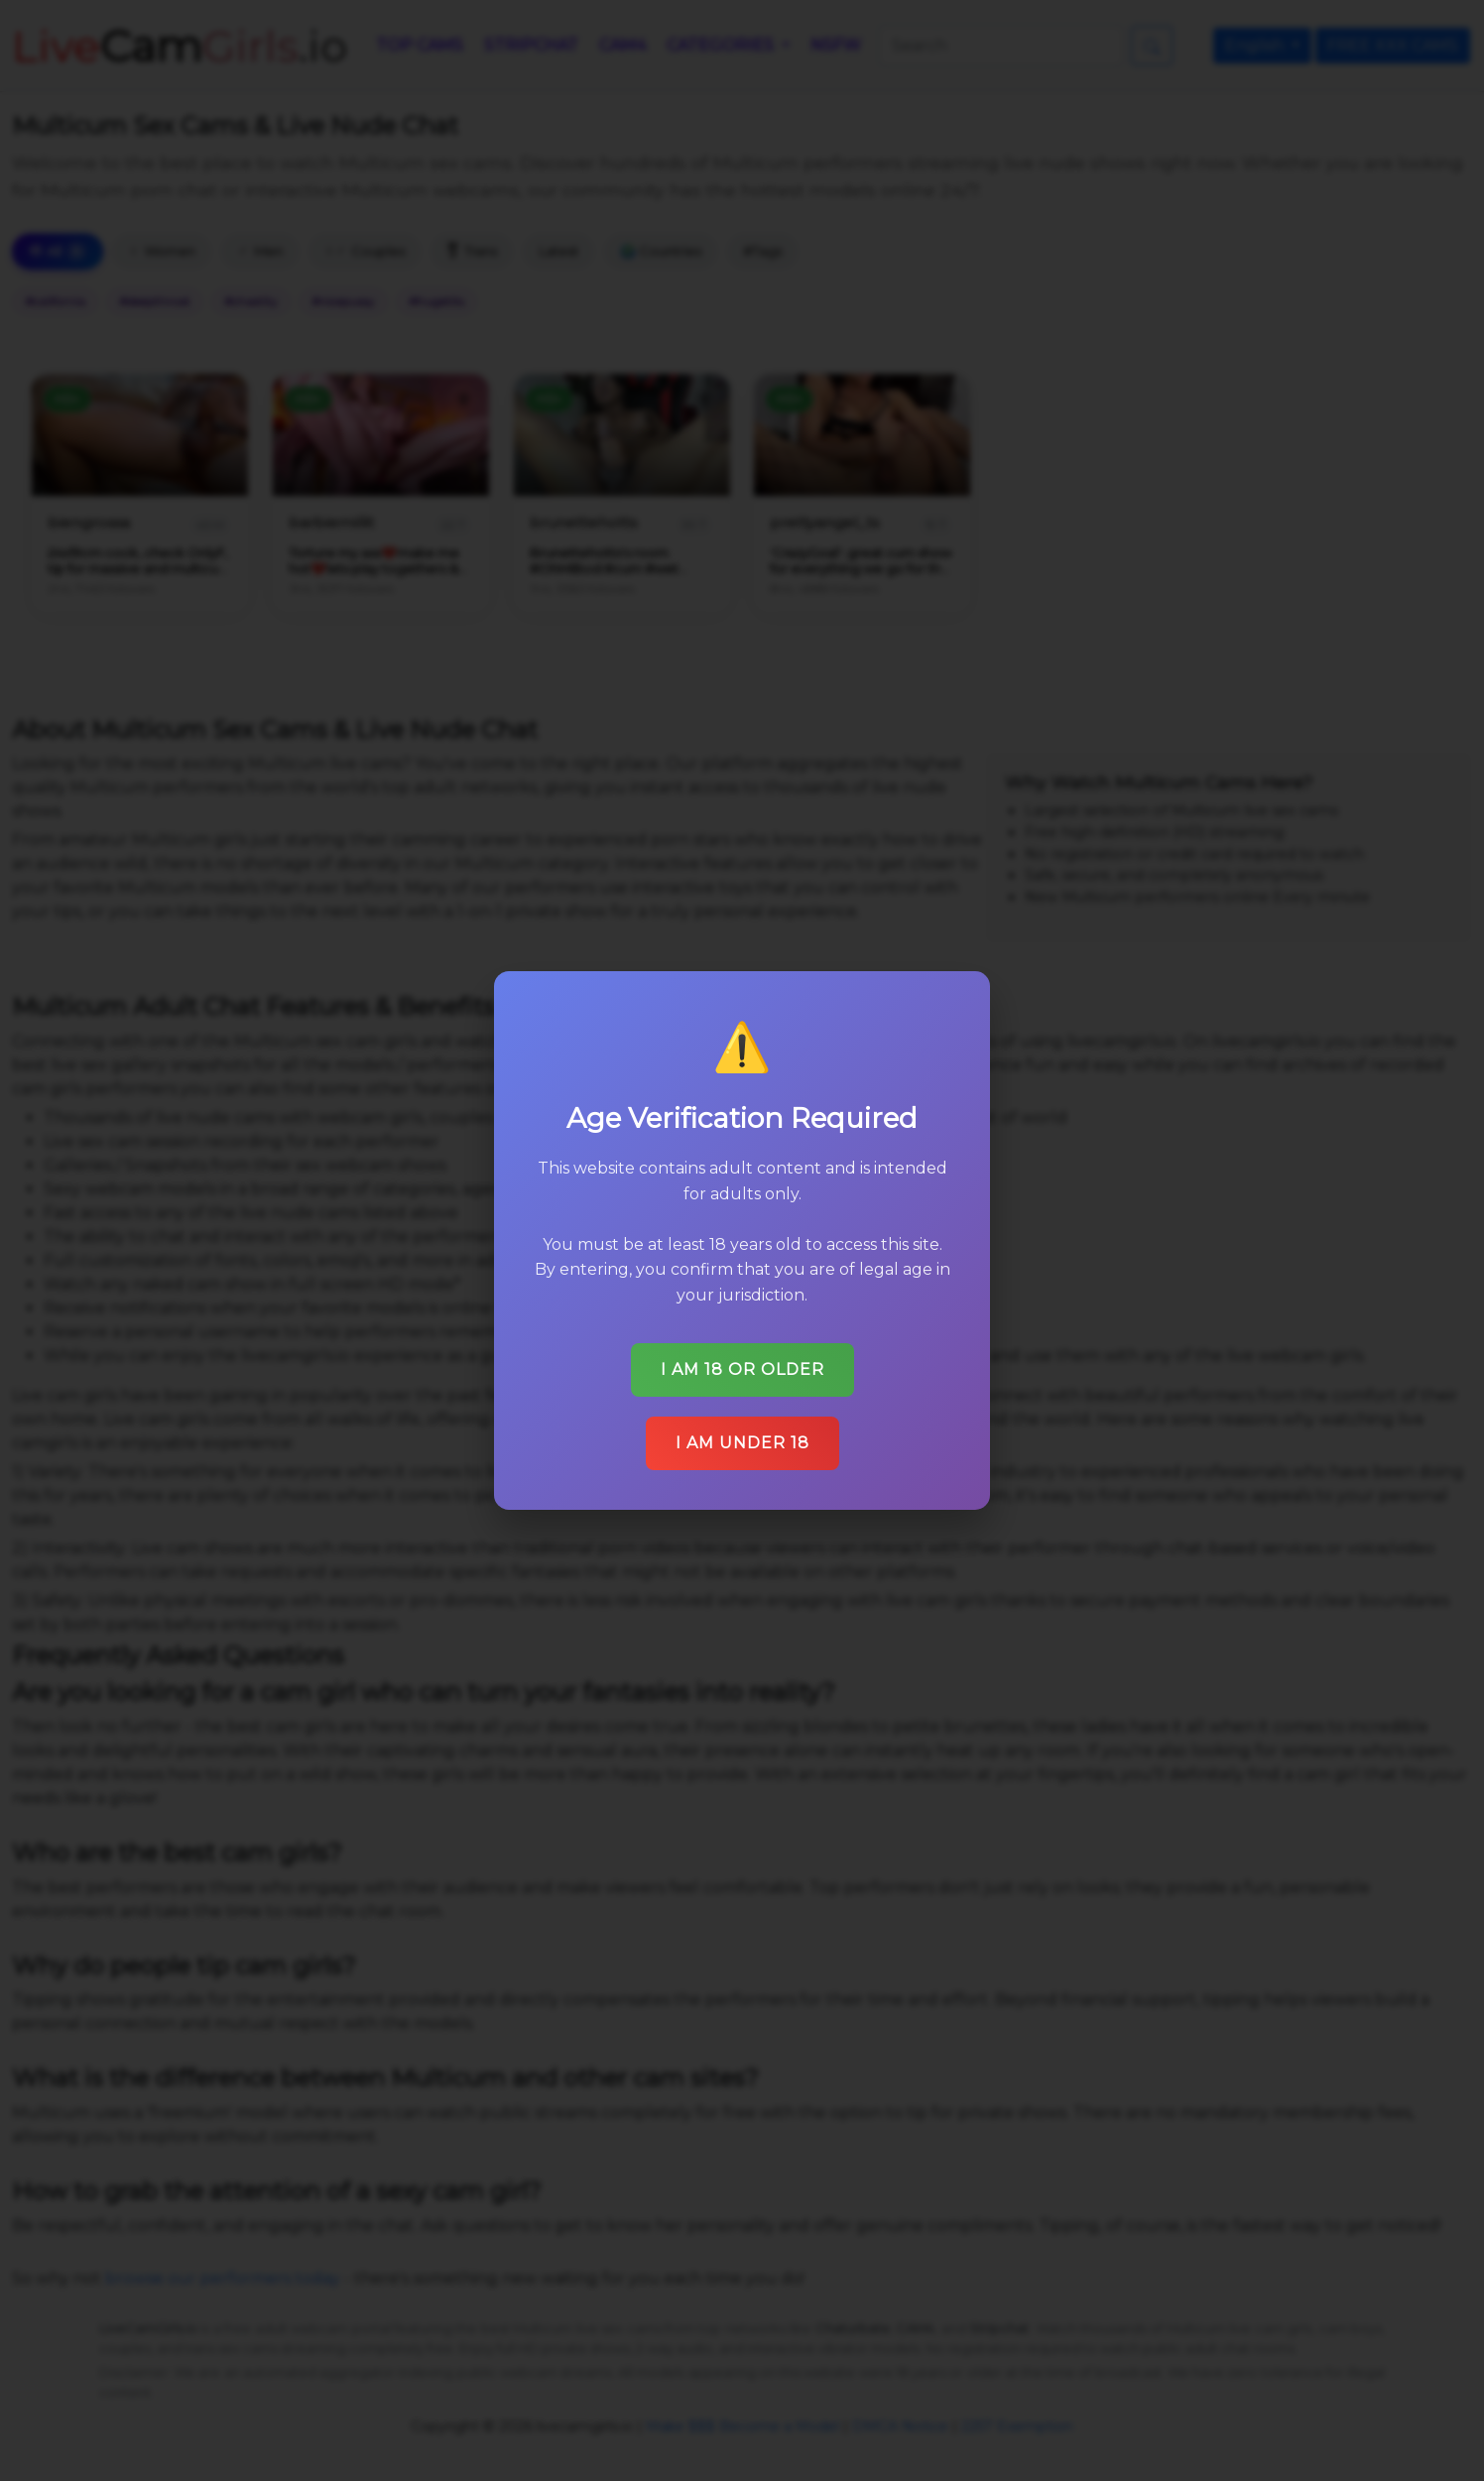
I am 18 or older (742, 1369)
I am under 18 (742, 1442)
